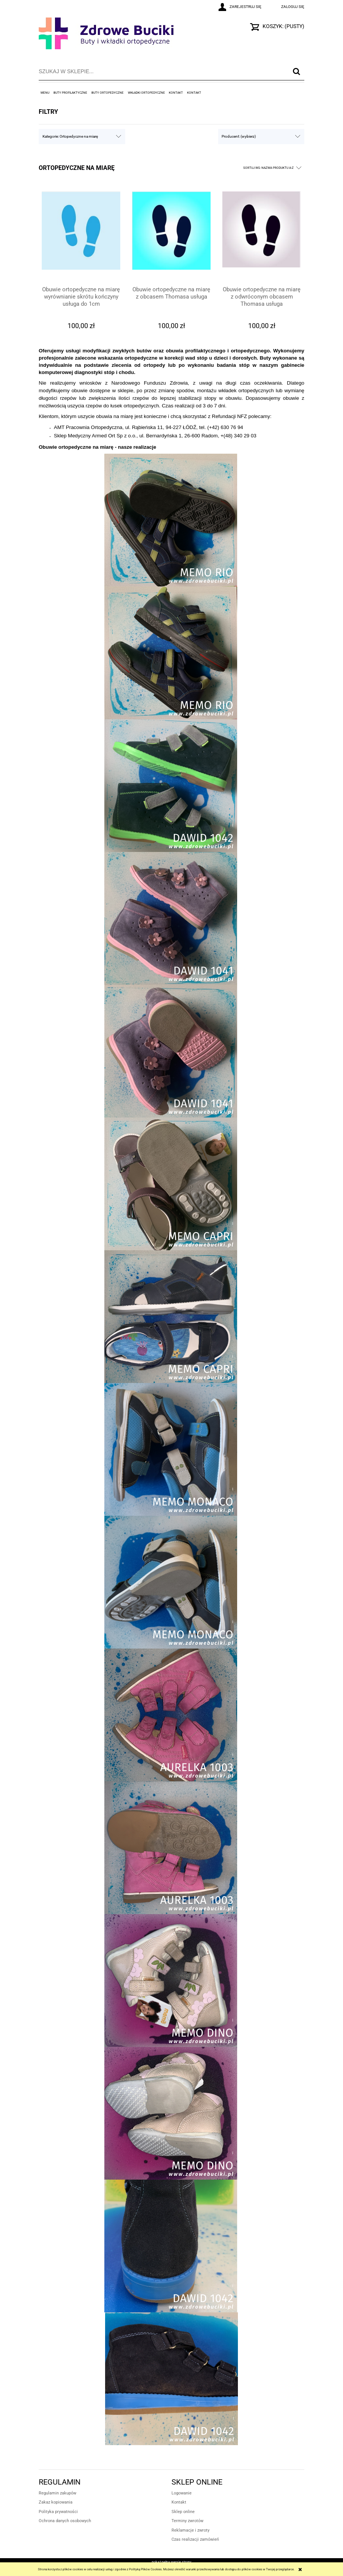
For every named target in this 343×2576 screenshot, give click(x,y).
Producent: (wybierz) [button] (239, 136)
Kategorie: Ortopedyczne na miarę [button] (70, 136)
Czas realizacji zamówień (195, 2539)
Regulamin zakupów (57, 2493)
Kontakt (179, 2502)
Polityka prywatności (58, 2511)
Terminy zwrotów (187, 2520)
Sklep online (183, 2511)
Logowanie (182, 2493)
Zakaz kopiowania (55, 2502)
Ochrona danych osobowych (65, 2520)
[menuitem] (45, 93)
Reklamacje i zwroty (190, 2530)
